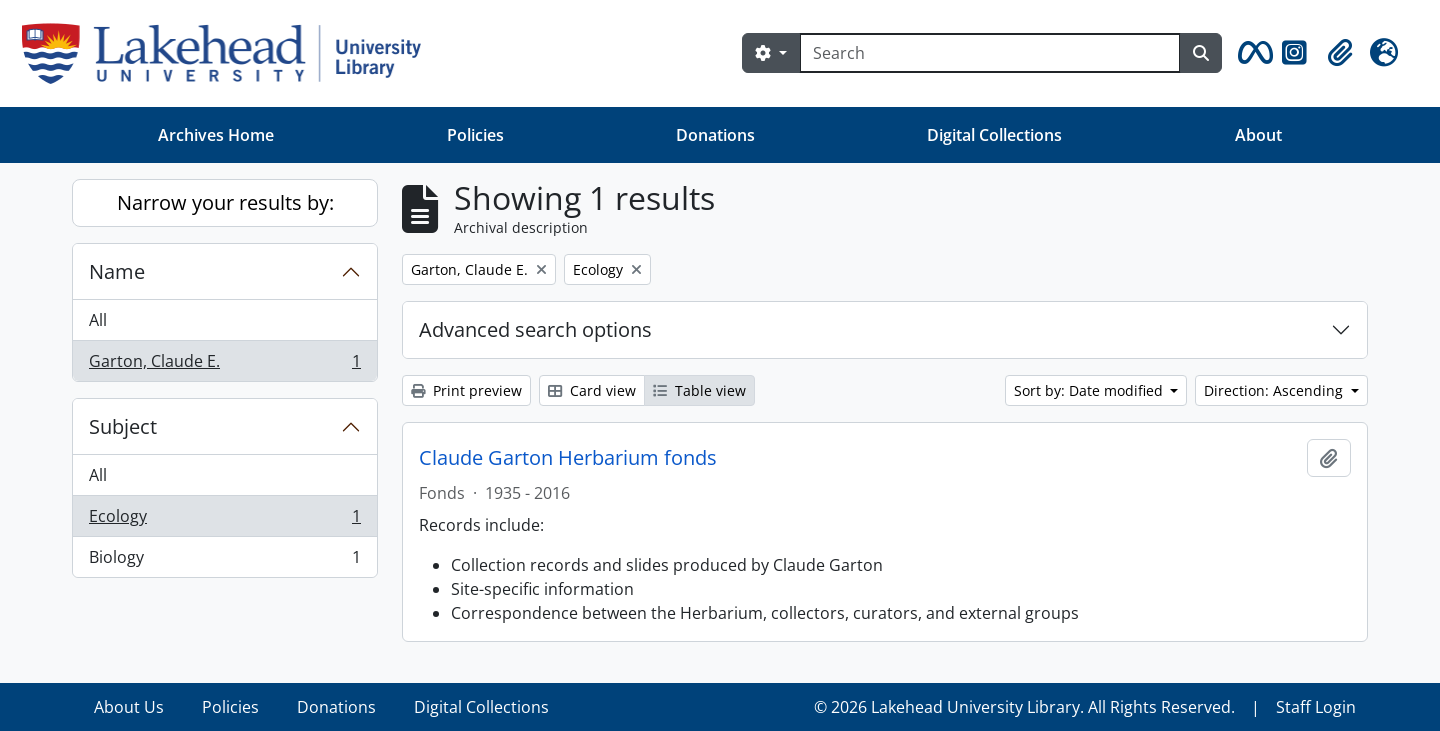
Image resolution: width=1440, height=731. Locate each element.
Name (117, 271)
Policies (475, 135)
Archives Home (216, 135)
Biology (224, 561)
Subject (123, 426)
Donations (715, 135)
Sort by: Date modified (1090, 390)
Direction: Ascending (1275, 390)
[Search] (990, 53)
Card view (592, 390)
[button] (1252, 53)
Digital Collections (994, 135)
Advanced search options (535, 329)
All (98, 320)
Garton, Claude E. (224, 365)
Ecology (224, 520)
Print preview (466, 390)
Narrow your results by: (225, 202)
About (1258, 135)
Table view (699, 390)
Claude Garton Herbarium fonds (568, 458)
